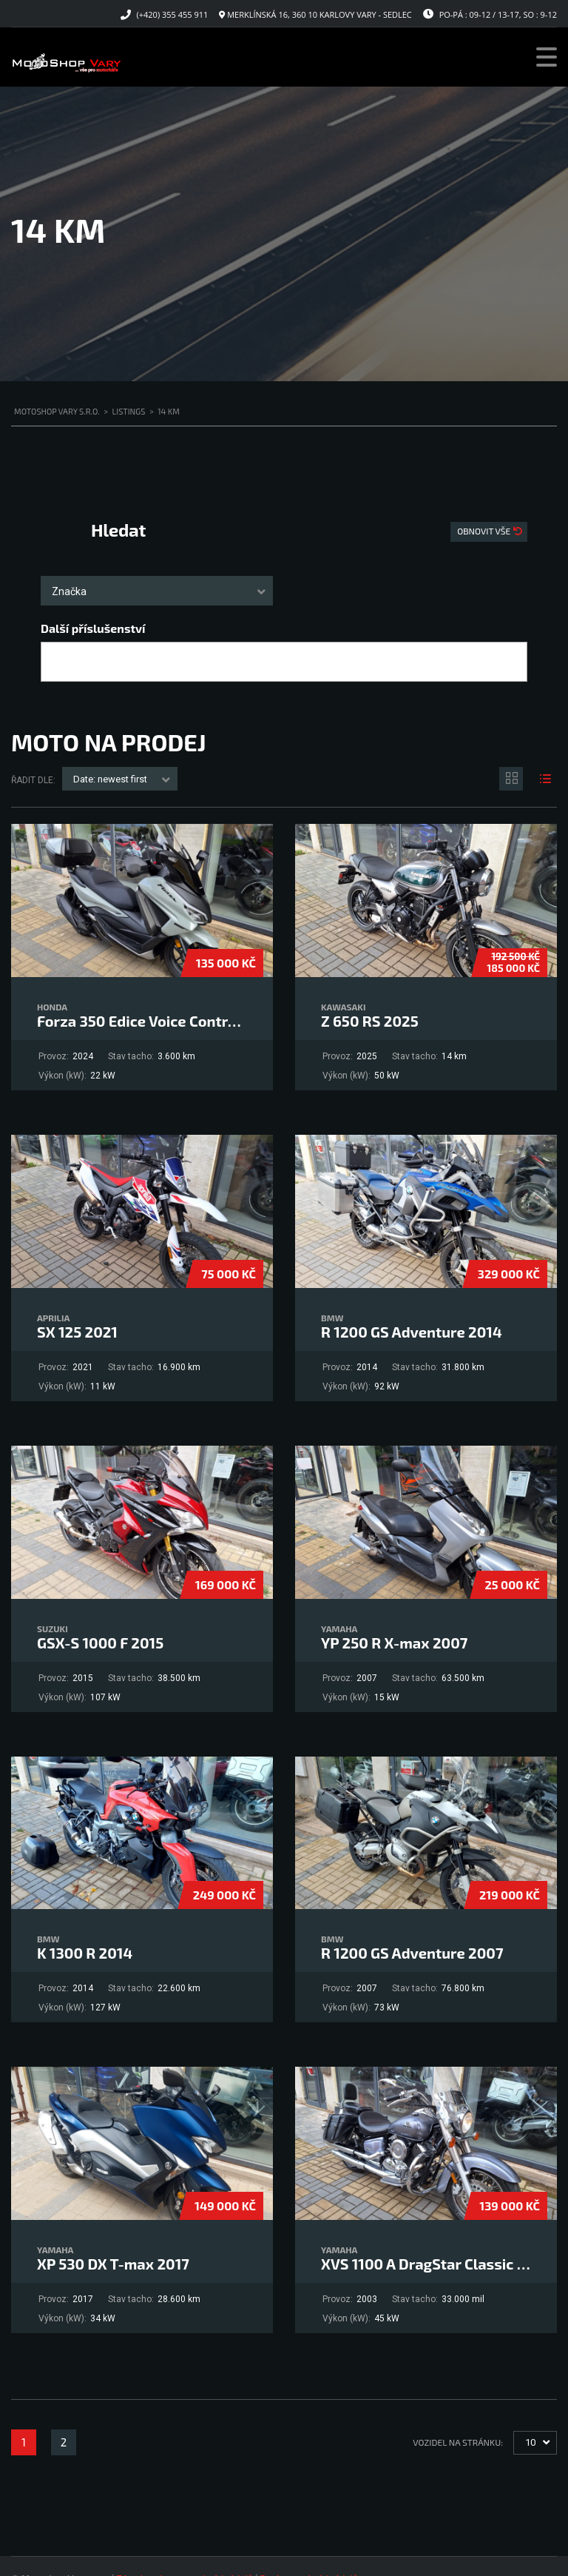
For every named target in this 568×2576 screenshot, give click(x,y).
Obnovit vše (485, 531)
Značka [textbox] (69, 591)
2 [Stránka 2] (64, 2442)
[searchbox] (58, 662)
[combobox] (157, 591)
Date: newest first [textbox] (110, 779)
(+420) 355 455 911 (173, 14)
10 (530, 2442)
